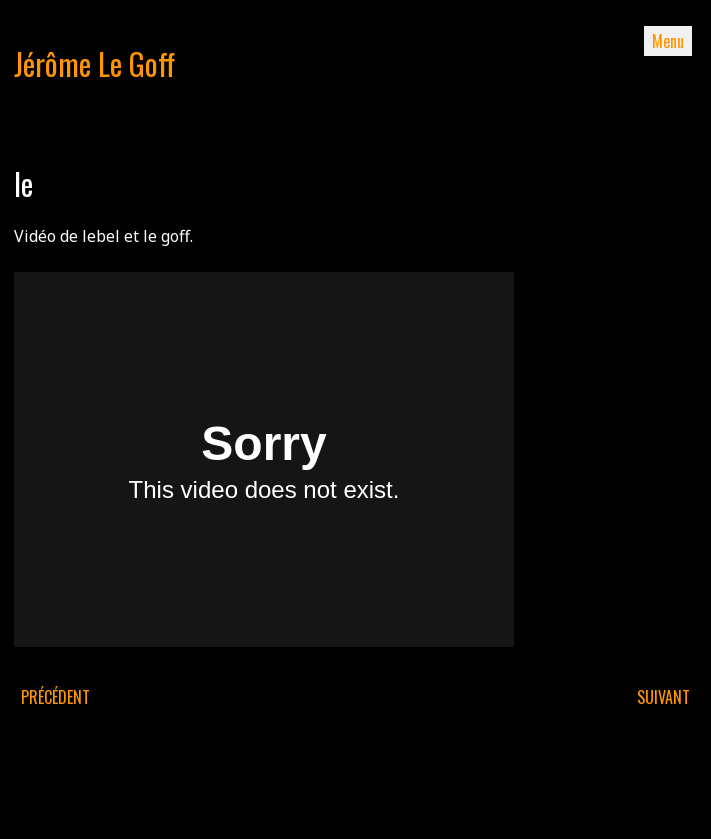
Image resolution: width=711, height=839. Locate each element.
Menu (668, 41)
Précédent (55, 697)
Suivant (663, 697)
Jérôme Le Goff (94, 63)
